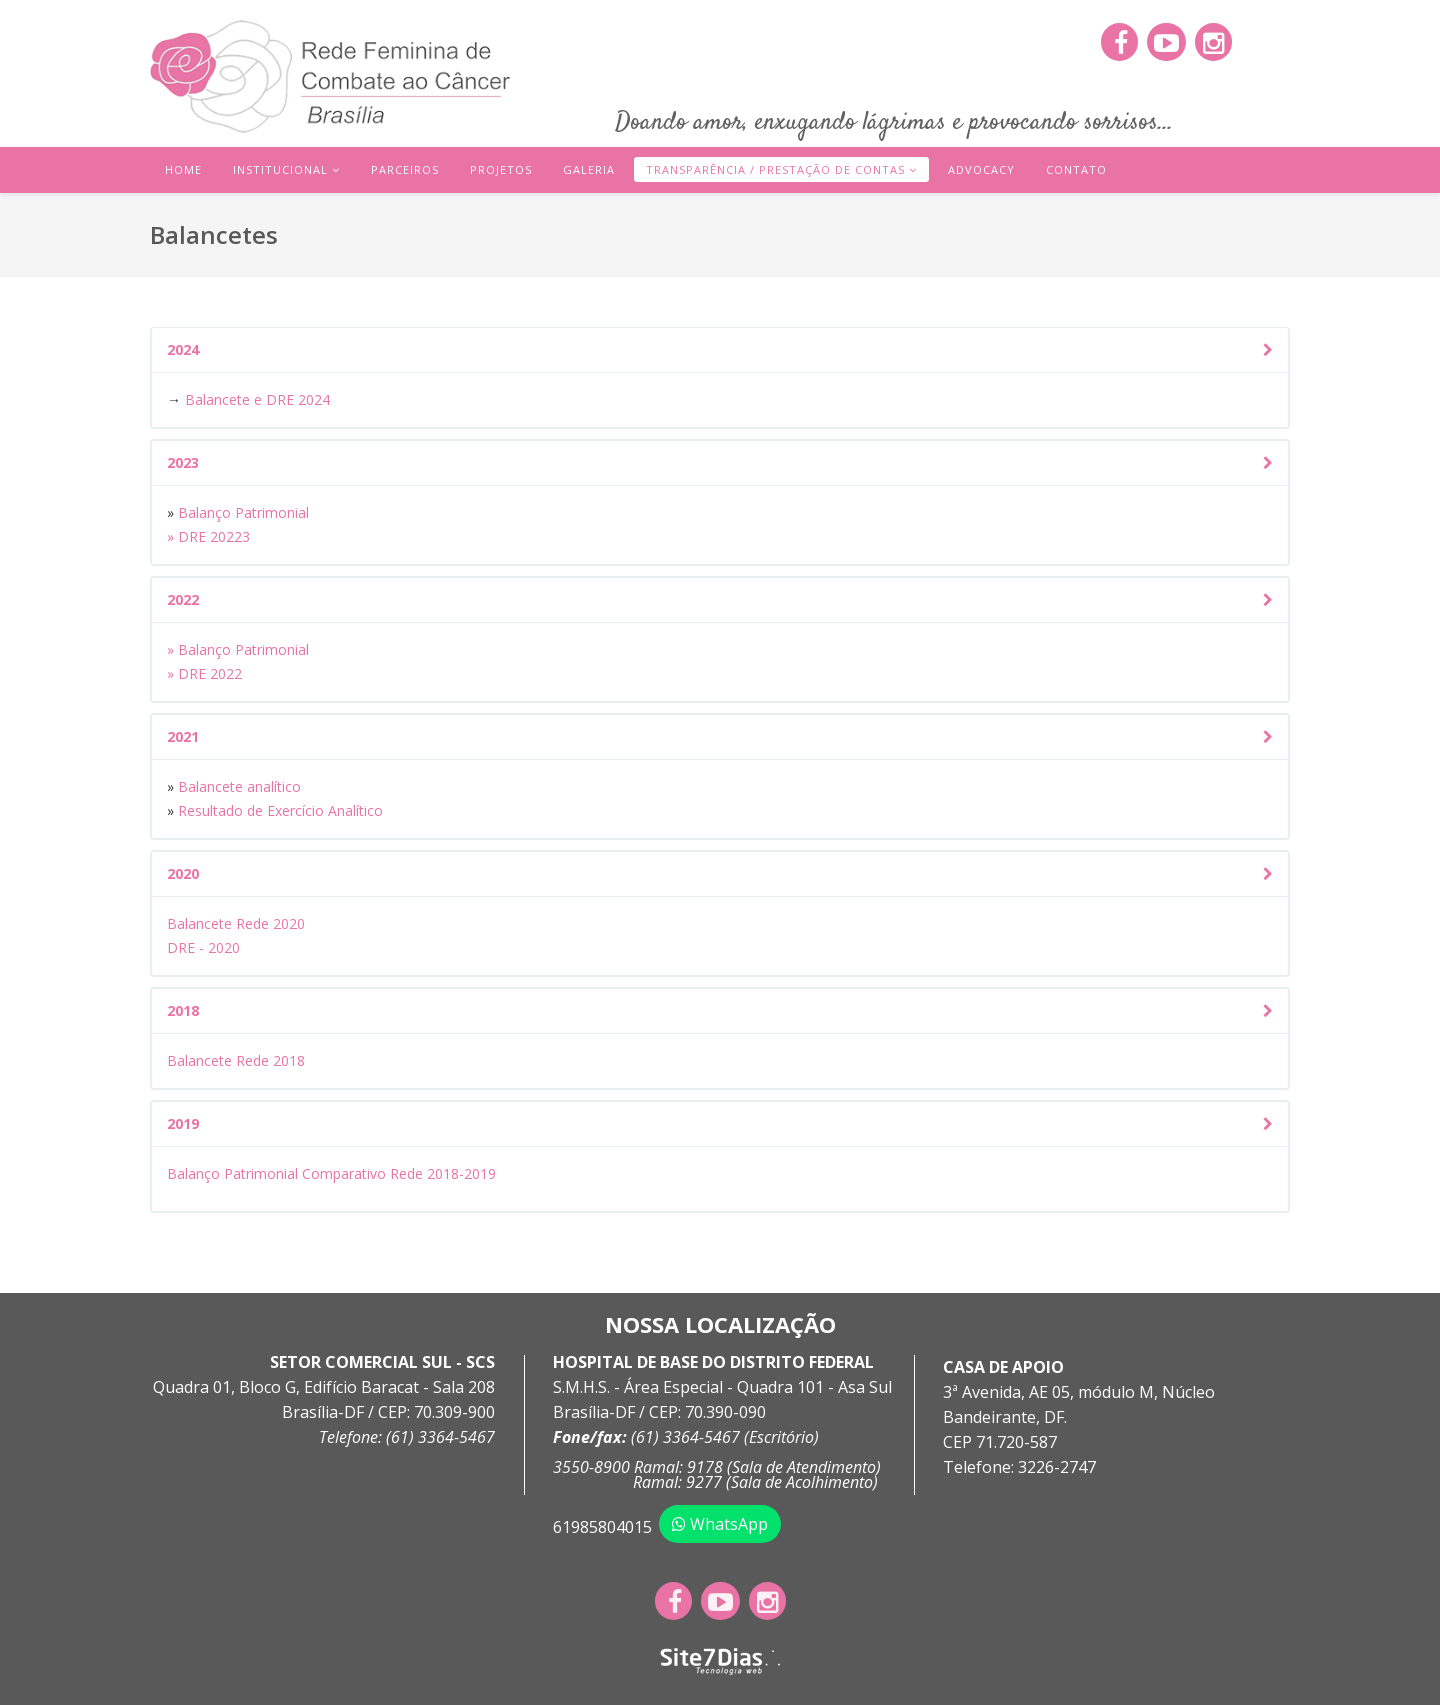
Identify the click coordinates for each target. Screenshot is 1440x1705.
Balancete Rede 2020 (236, 923)
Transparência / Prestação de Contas (775, 169)
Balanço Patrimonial (241, 512)
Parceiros (405, 169)
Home (183, 169)
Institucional (280, 169)
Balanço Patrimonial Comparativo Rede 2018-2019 (331, 1173)
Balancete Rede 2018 (236, 1060)
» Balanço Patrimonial (238, 649)
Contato (1076, 169)
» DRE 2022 (204, 673)
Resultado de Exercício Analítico (280, 810)
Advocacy (981, 169)
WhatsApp (720, 1524)
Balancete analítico (241, 786)
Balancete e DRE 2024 (257, 399)
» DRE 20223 (208, 536)
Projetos (501, 169)
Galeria (589, 169)
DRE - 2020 (203, 947)
